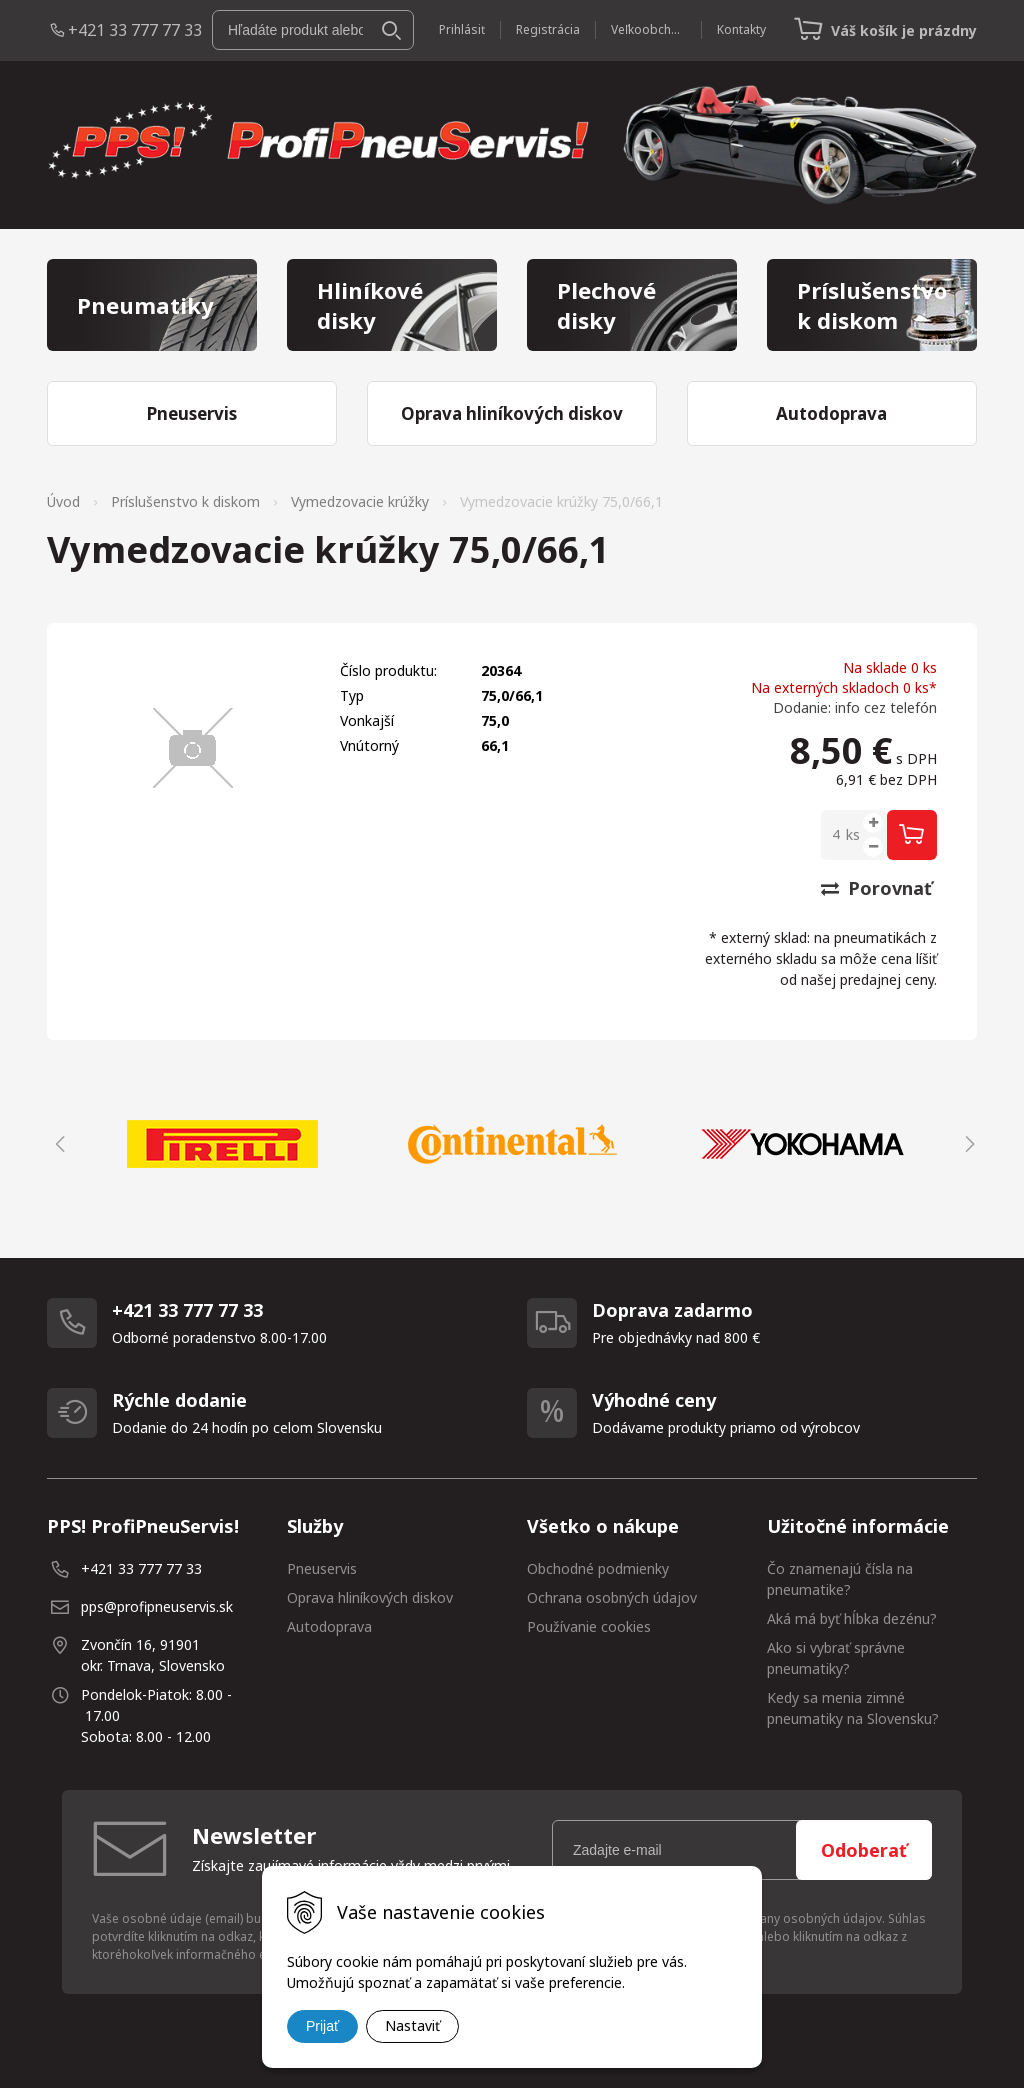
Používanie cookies (589, 1626)
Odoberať (864, 1850)
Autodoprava (329, 1626)
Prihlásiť (462, 29)
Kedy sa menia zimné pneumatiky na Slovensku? (853, 1708)
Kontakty (741, 29)
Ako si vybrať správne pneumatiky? (836, 1658)
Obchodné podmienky (598, 1568)
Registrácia (548, 29)
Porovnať (876, 888)
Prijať (322, 2026)
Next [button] (967, 1144)
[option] (222, 1144)
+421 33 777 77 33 (135, 30)
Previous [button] (57, 1144)
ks (853, 834)
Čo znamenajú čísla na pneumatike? (840, 1579)
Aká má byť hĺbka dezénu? (852, 1618)
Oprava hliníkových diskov (370, 1597)
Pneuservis (322, 1568)
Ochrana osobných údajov (612, 1597)
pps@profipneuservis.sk (157, 1606)
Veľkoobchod (648, 29)
